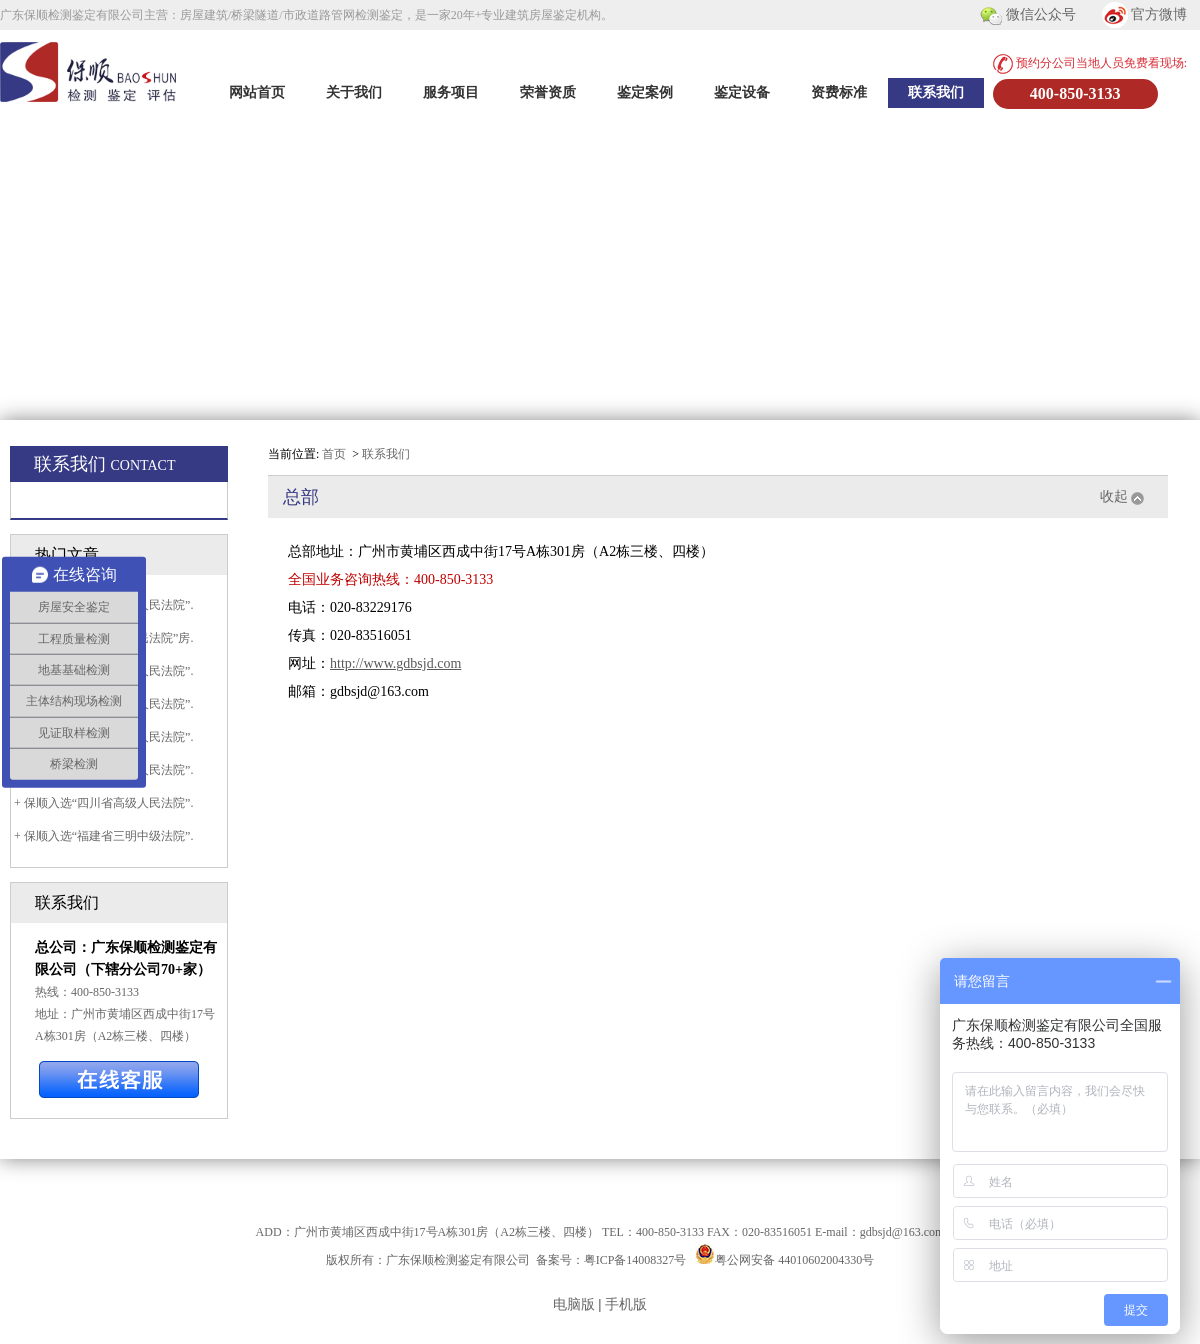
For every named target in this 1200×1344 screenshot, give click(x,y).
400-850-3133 (1075, 93)
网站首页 (257, 92)
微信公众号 (1028, 16)
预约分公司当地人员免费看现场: (1090, 64)
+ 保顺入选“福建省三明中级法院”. (102, 836)
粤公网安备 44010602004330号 (794, 1260)
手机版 (626, 1304)
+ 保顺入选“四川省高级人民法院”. (102, 803)
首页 (334, 454)
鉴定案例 (645, 92)
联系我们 (936, 92)
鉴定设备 (742, 92)
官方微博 (1145, 15)
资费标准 (839, 92)
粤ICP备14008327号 (635, 1260)
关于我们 (354, 92)
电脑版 (574, 1304)
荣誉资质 (548, 92)
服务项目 (451, 92)
